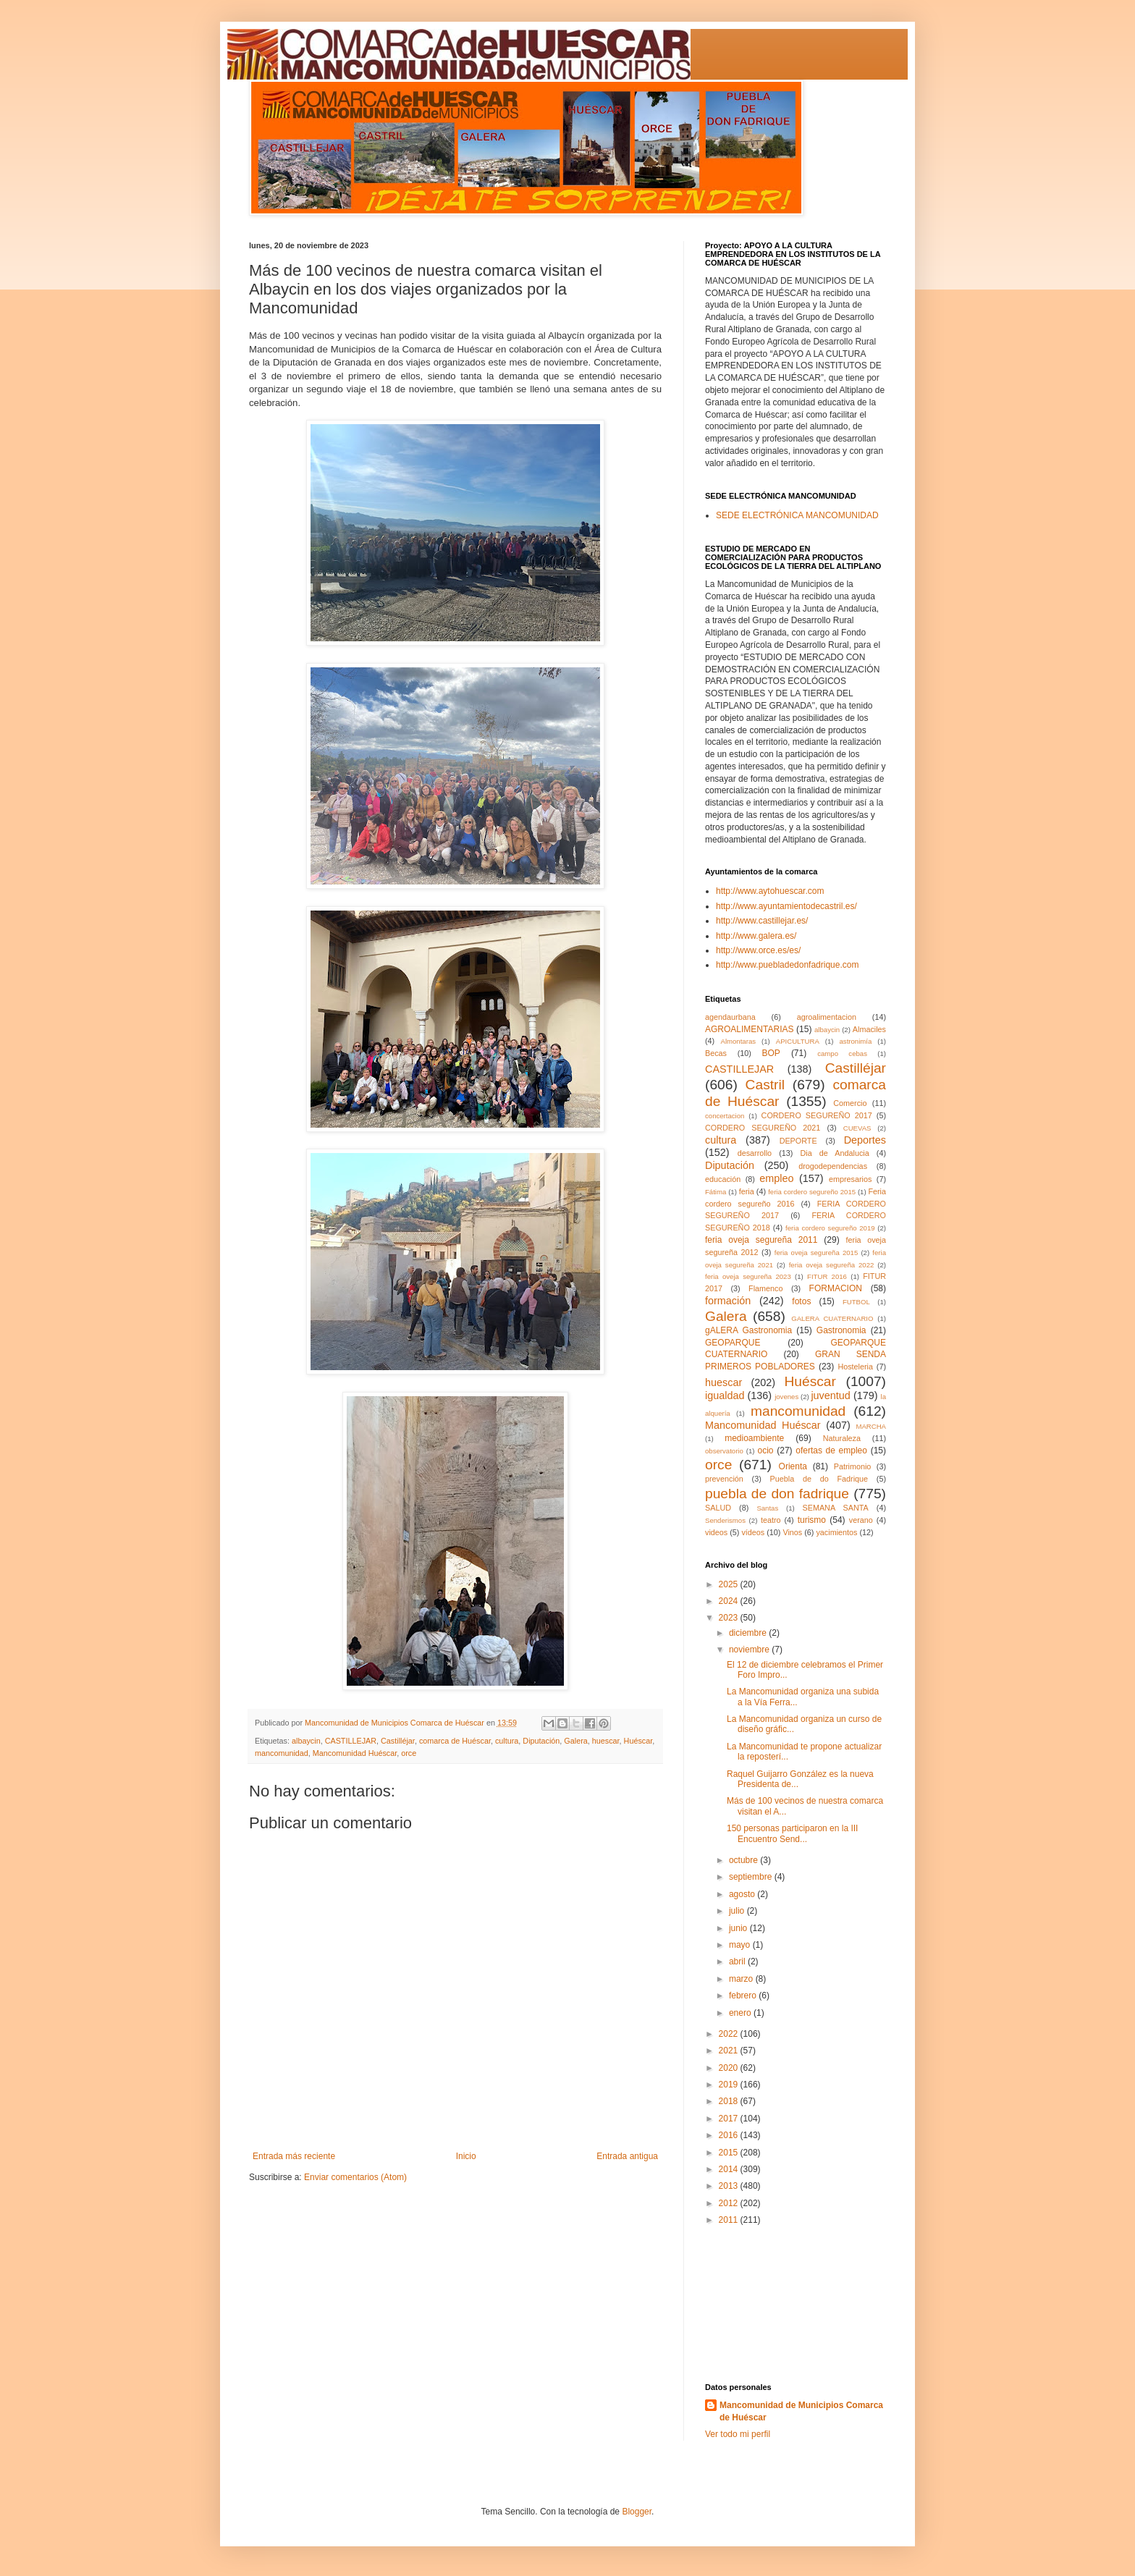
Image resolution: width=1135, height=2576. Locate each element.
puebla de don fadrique (777, 1493)
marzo (742, 1979)
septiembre (752, 1877)
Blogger (636, 2512)
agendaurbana (730, 1017)
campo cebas (842, 1053)
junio (739, 1928)
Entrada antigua (627, 2156)
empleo (776, 1178)
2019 (730, 2084)
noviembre (750, 1649)
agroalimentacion (826, 1017)
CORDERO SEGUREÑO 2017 (816, 1115)
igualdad (724, 1395)
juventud (830, 1395)
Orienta (793, 1466)
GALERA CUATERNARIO (832, 1318)
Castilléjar (398, 1740)
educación (723, 1179)
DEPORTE (798, 1140)
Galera (575, 1740)
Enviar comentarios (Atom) (355, 2177)
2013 (730, 2186)
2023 (730, 1618)
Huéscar (638, 1740)
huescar (606, 1740)
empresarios (850, 1179)
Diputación (541, 1740)
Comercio (849, 1103)
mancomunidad (281, 1753)
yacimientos (836, 1532)
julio (738, 1911)
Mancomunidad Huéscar (355, 1753)
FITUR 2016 (827, 1276)
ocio (766, 1450)
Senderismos (725, 1520)
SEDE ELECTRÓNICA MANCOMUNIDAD (797, 515)
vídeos (752, 1532)
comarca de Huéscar (455, 1740)
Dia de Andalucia (835, 1153)
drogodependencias (832, 1166)
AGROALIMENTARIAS (749, 1029)
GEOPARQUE (732, 1343)
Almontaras (738, 1041)
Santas (767, 1508)
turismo (812, 1520)
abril (738, 1961)
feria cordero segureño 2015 (812, 1192)
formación (728, 1300)
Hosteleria (855, 1366)
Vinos (792, 1532)
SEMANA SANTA (835, 1507)
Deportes (865, 1140)
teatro (771, 1520)
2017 (730, 2118)
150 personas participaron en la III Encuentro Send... (792, 1833)
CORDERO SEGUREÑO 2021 (762, 1127)
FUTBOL (856, 1302)
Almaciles (869, 1029)
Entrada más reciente (294, 2156)
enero (741, 2013)
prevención (724, 1478)
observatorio (724, 1451)
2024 (730, 1601)
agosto (743, 1894)
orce (408, 1753)
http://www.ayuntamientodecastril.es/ (786, 906)
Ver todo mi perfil (737, 2434)
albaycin (306, 1740)
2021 (730, 2050)
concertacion (724, 1116)
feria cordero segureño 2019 (830, 1228)
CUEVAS (857, 1128)
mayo (741, 1945)
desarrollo (755, 1153)
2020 (730, 2068)
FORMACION (835, 1288)
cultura (506, 1740)
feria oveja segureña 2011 (761, 1240)
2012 (730, 2203)
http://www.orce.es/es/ (758, 950)
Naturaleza (842, 1438)
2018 (730, 2101)
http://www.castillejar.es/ (762, 921)
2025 (730, 1584)
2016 (730, 2135)
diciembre (749, 1633)
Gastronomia (841, 1330)
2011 (730, 2220)
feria (746, 1191)
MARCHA (871, 1426)
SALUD (718, 1507)
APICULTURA (797, 1041)
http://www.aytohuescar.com (770, 891)
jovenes (786, 1397)
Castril (765, 1084)
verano (861, 1520)
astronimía (856, 1041)
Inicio (466, 2156)
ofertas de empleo (831, 1450)
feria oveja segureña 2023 (748, 1276)
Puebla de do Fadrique (819, 1478)
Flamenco (765, 1288)
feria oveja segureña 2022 (831, 1265)
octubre (744, 1860)
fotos (801, 1301)
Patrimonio (853, 1466)
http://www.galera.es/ (756, 936)
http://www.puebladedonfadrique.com (787, 965)
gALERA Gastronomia (748, 1330)
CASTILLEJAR (350, 1740)
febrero (744, 1995)
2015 (730, 2153)
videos (716, 1532)
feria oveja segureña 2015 (816, 1253)
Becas (716, 1053)
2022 (730, 2034)
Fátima (715, 1192)
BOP (771, 1053)
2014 (730, 2169)
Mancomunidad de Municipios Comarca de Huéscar (801, 2411)
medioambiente (754, 1438)
